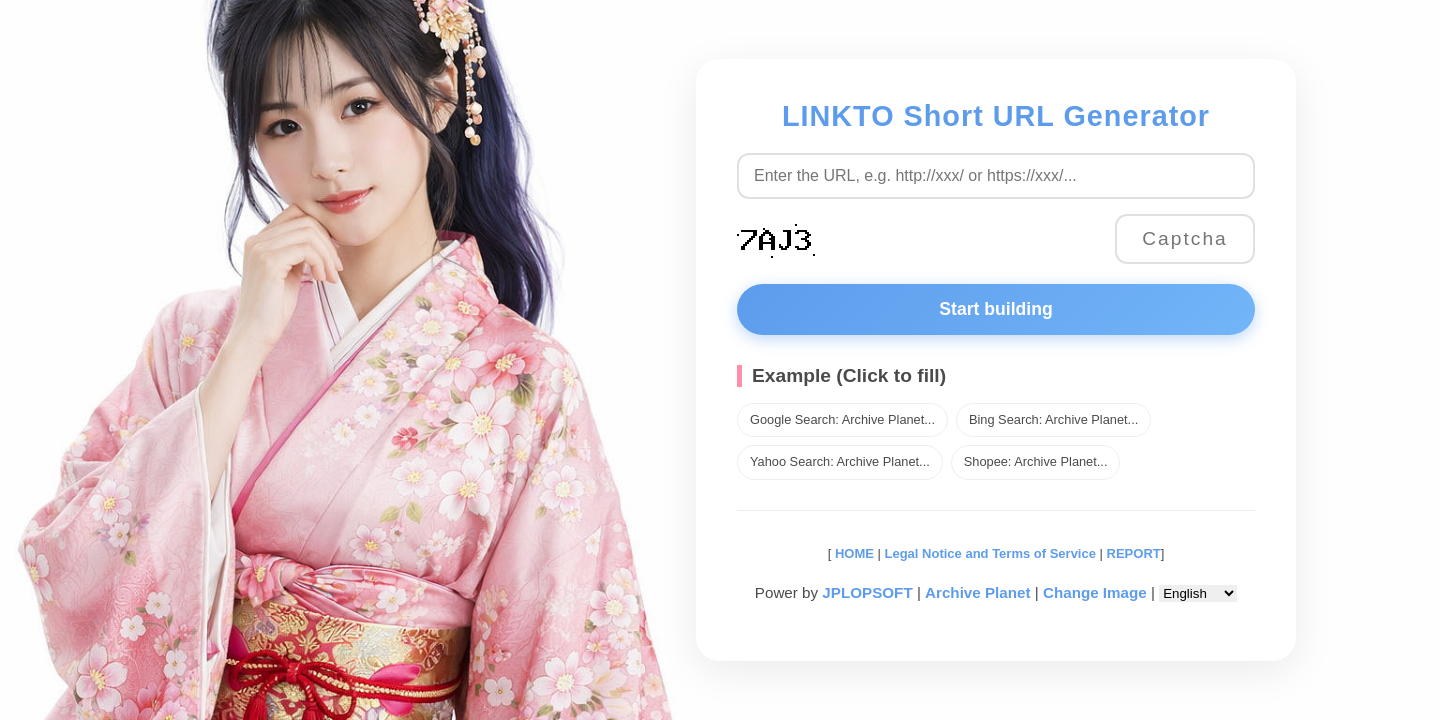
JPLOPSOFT (867, 592)
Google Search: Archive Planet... (842, 419)
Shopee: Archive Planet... (1036, 461)
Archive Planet (978, 592)
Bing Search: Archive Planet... (1053, 419)
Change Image (1095, 592)
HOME (852, 553)
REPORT (1134, 553)
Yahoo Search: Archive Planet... (840, 461)
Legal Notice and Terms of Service (990, 553)
